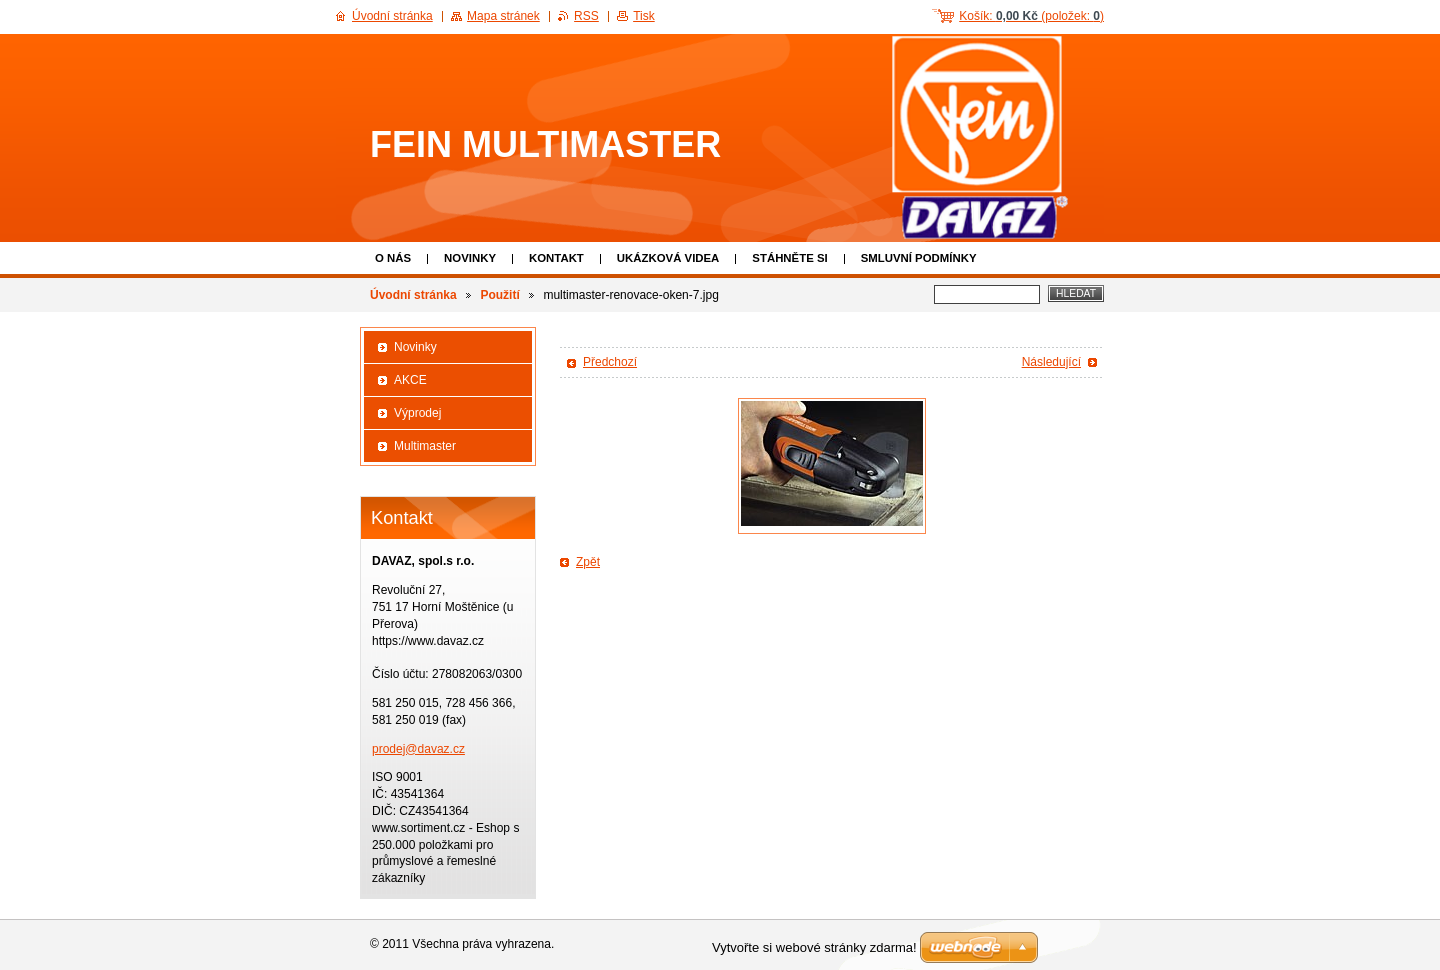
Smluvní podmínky (919, 258)
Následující (1051, 362)
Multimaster (425, 446)
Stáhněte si (789, 258)
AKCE (410, 380)
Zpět (588, 562)
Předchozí (610, 362)
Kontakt (556, 258)
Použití (499, 295)
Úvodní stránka (413, 295)
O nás (393, 258)
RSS (586, 16)
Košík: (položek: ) (1031, 16)
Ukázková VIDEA (668, 258)
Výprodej (417, 413)
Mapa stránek (503, 16)
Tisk (644, 16)
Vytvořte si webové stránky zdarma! (814, 947)
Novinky (470, 258)
